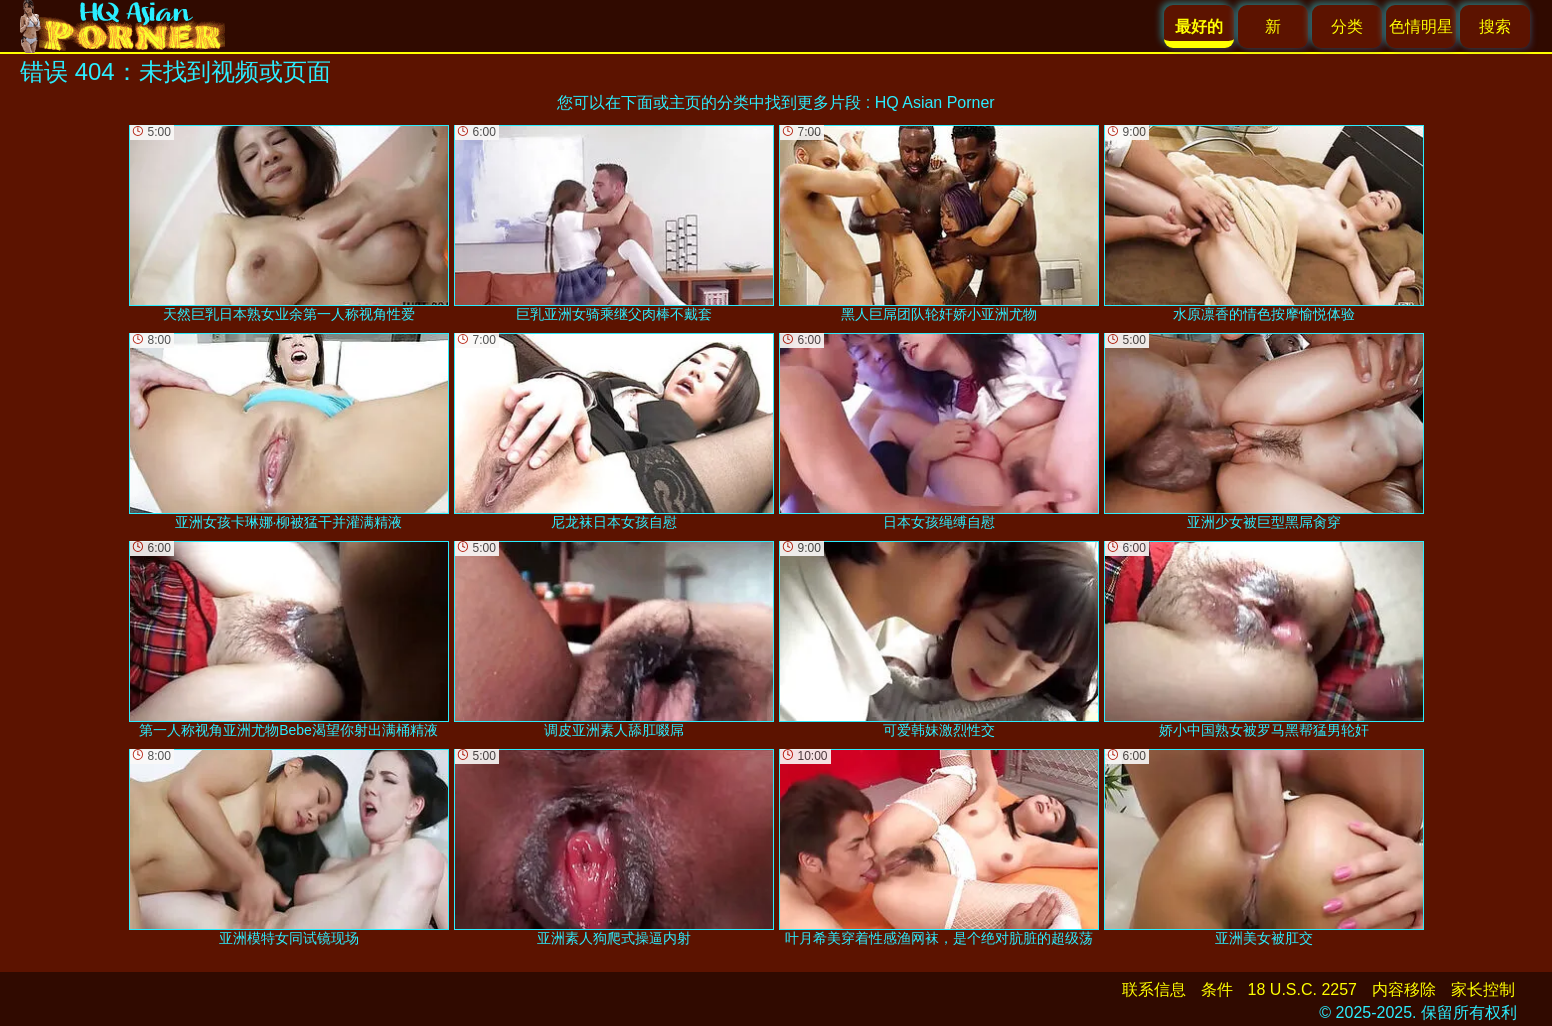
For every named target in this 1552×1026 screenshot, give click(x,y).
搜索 (1495, 26)
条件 (1217, 989)
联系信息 (1154, 989)
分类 (1347, 26)
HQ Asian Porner (935, 102)
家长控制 (1483, 989)
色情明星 (1421, 26)
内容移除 (1404, 989)
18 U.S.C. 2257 (1302, 989)
